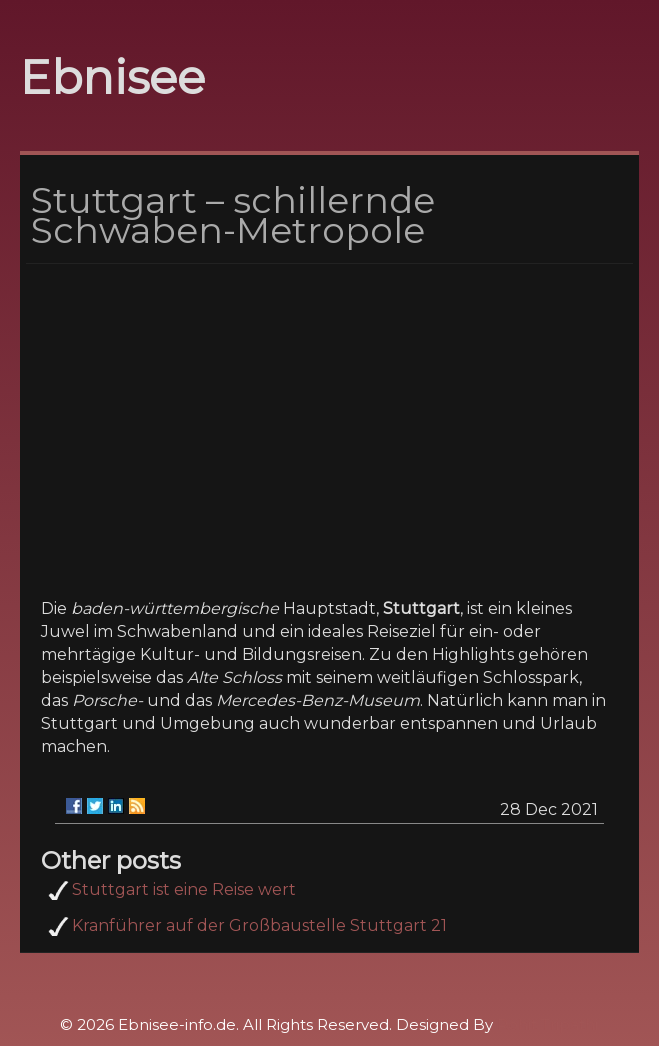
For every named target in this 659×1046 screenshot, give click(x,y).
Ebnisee (112, 77)
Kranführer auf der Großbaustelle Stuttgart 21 (259, 925)
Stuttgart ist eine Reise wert (184, 889)
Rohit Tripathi (547, 1024)
